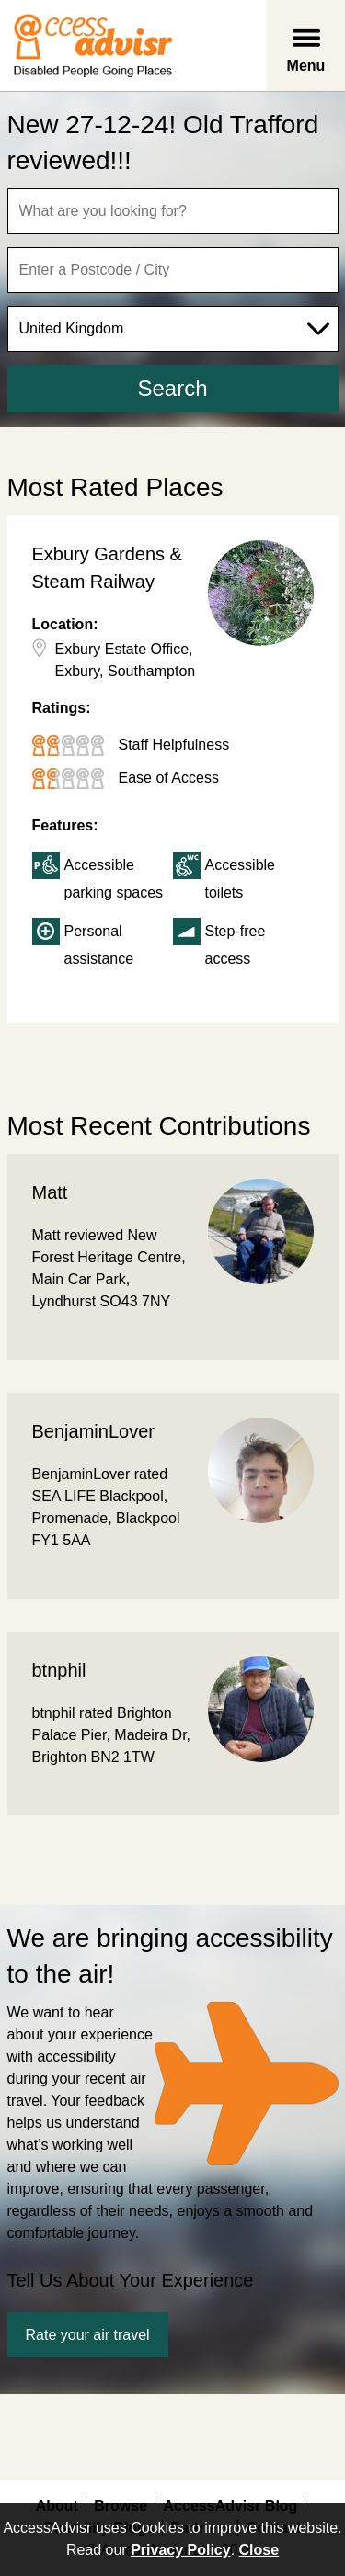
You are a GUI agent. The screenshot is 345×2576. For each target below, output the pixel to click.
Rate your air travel (88, 2335)
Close (259, 2550)
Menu (306, 65)
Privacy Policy (181, 2550)
